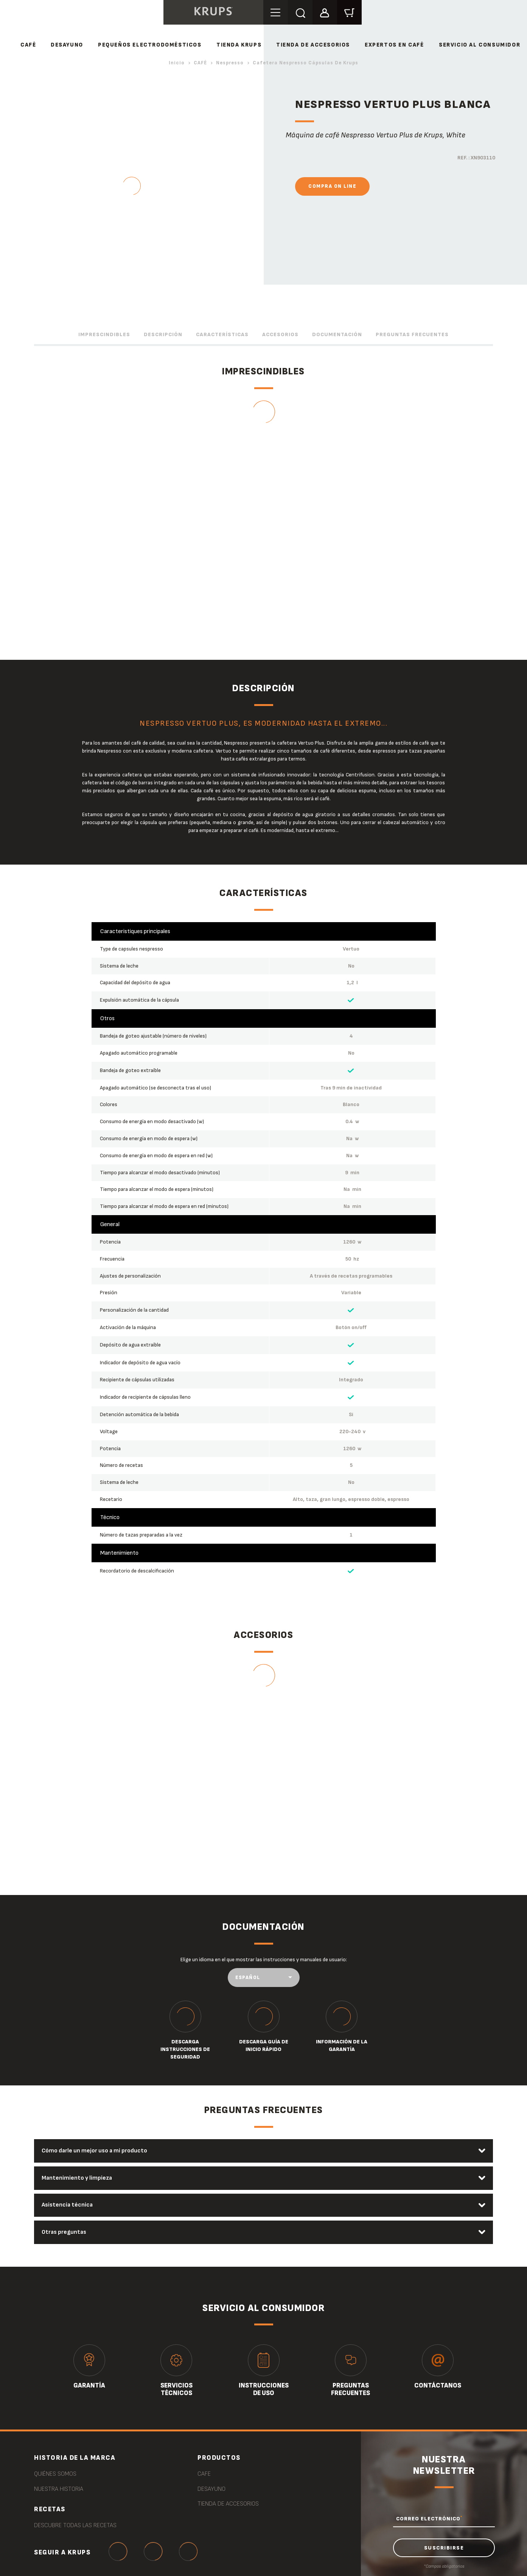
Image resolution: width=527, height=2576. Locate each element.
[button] (325, 12)
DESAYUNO (67, 45)
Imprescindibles (104, 334)
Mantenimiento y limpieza (77, 2178)
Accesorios (280, 334)
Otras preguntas (64, 2232)
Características (222, 334)
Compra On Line (332, 186)
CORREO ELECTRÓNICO (429, 2518)
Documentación (337, 334)
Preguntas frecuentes (412, 334)
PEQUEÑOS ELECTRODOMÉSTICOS (150, 45)
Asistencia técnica (67, 2205)
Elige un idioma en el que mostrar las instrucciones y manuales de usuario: (263, 1959)
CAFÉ (28, 45)
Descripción (163, 334)
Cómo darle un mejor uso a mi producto (95, 2150)
